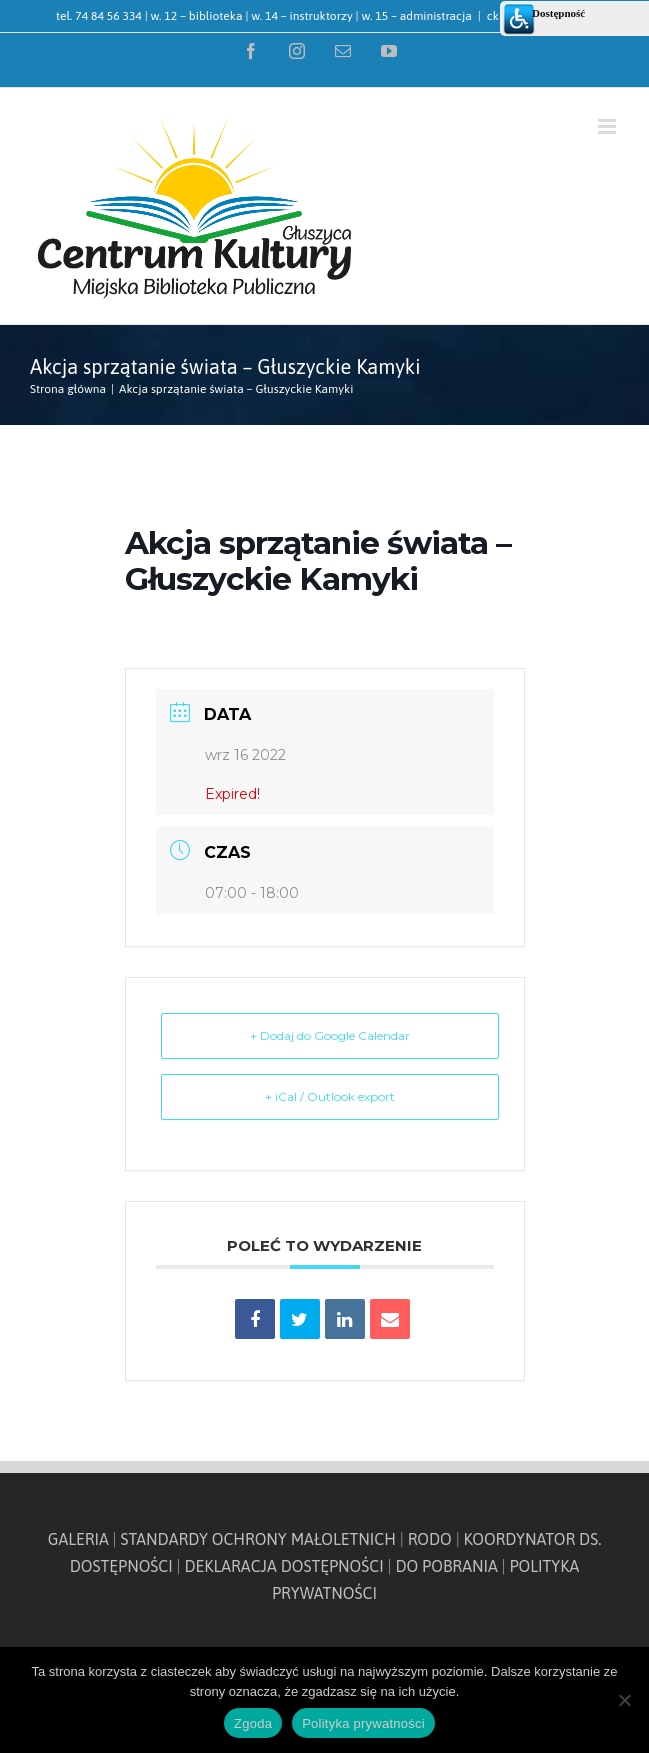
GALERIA (78, 1539)
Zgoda (253, 1723)
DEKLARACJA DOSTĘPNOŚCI (283, 1566)
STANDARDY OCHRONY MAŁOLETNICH (258, 1539)
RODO (430, 1539)
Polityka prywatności (363, 1723)
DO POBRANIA (446, 1566)
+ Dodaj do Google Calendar (330, 1035)
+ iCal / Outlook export (330, 1096)
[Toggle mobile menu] (608, 126)
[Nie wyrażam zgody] (624, 1700)
